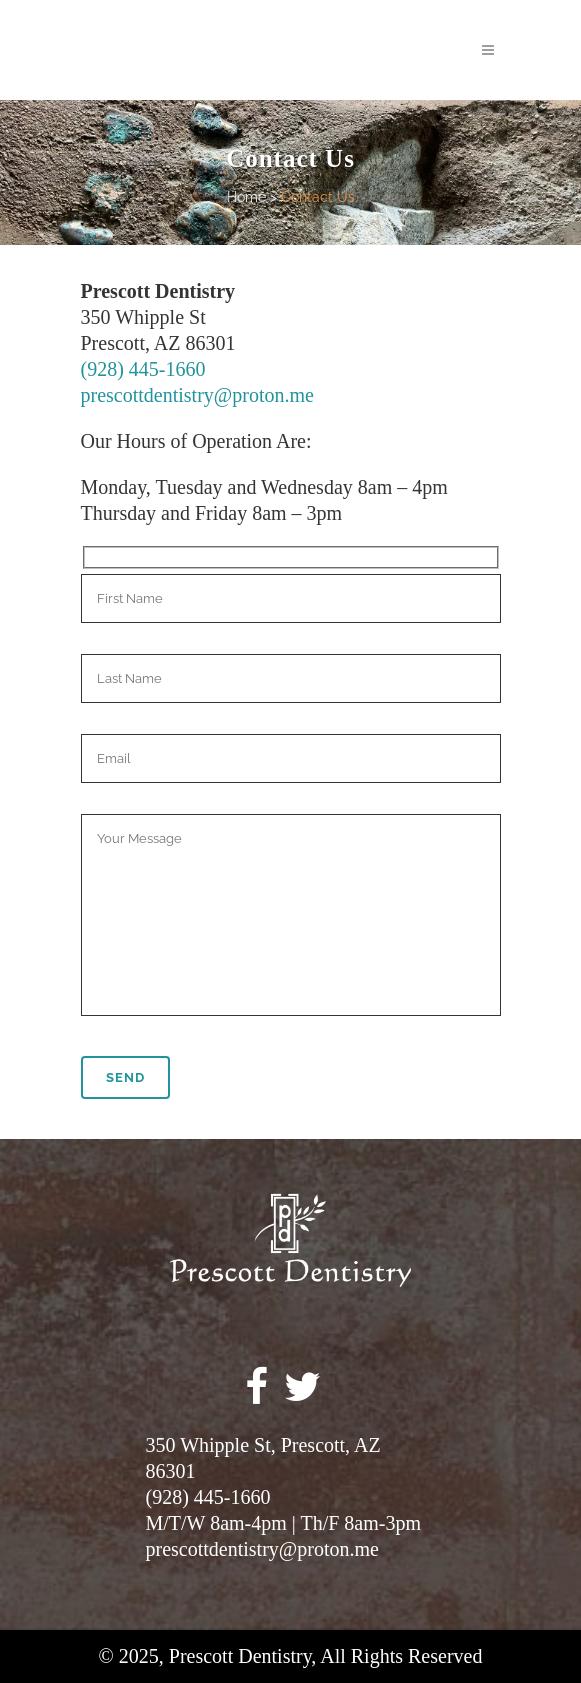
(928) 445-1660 (143, 369)
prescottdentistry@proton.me (197, 395)
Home (246, 197)
